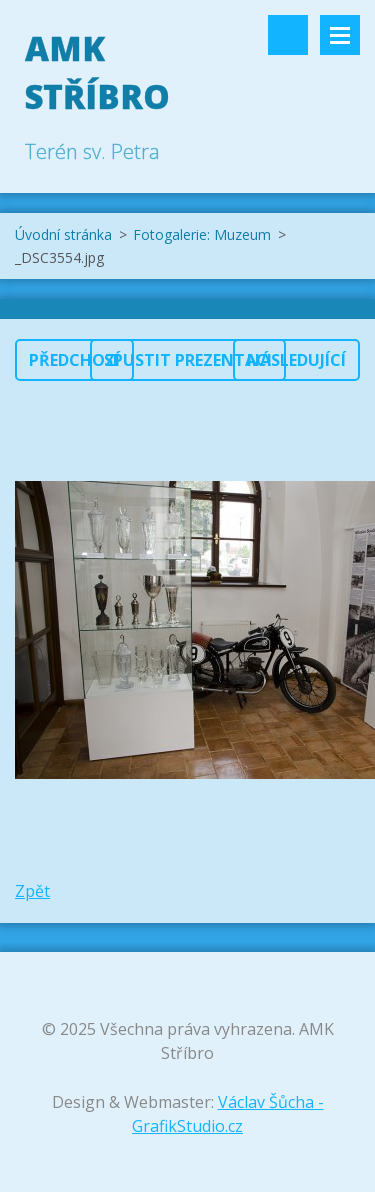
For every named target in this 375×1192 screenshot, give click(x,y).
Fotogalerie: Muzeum (202, 234)
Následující (296, 360)
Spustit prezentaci (188, 360)
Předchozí (74, 360)
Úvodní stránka (63, 234)
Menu (340, 35)
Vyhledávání (288, 35)
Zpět (32, 891)
